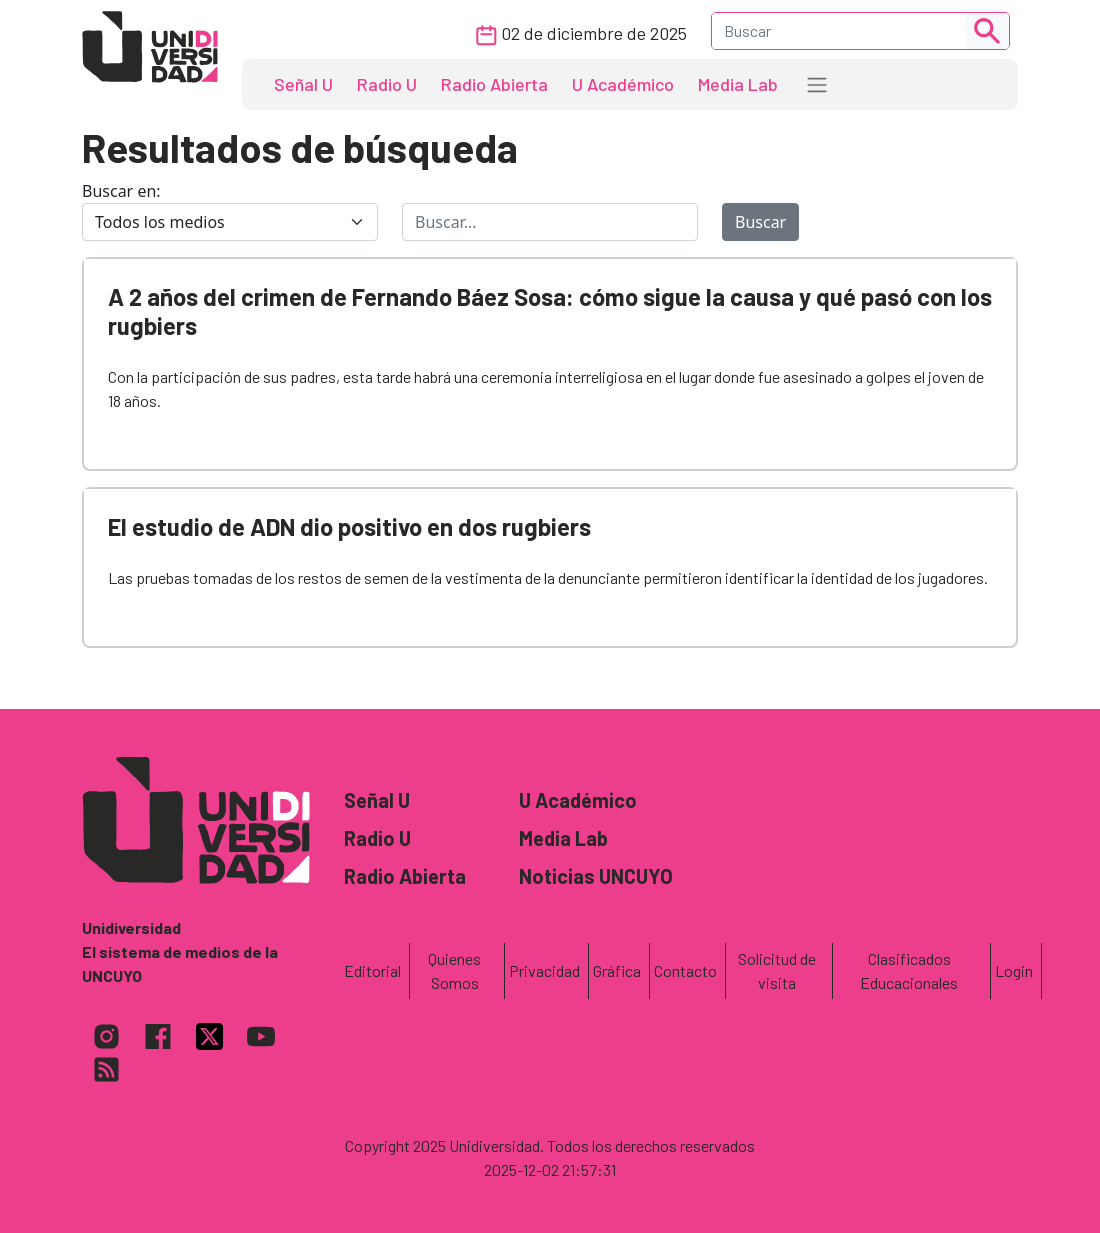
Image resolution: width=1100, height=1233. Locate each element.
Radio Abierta (494, 84)
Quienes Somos (454, 970)
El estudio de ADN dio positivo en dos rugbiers (349, 526)
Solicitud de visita (777, 970)
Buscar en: (121, 191)
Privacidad (544, 970)
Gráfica (617, 970)
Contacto (685, 970)
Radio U (387, 84)
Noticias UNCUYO (596, 876)
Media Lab (738, 84)
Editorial (372, 970)
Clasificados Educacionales (909, 970)
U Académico (623, 84)
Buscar (760, 222)
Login (1014, 970)
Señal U (303, 84)
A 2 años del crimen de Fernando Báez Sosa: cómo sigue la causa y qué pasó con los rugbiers (550, 311)
